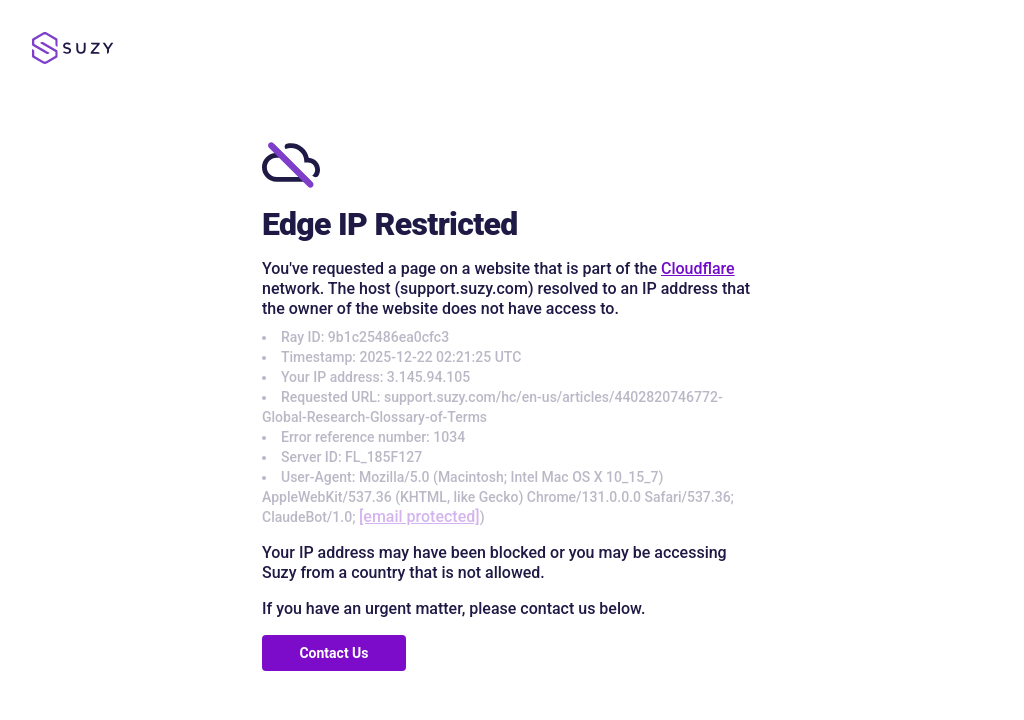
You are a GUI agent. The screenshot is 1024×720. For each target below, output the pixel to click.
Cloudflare (698, 268)
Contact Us (333, 653)
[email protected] (419, 516)
